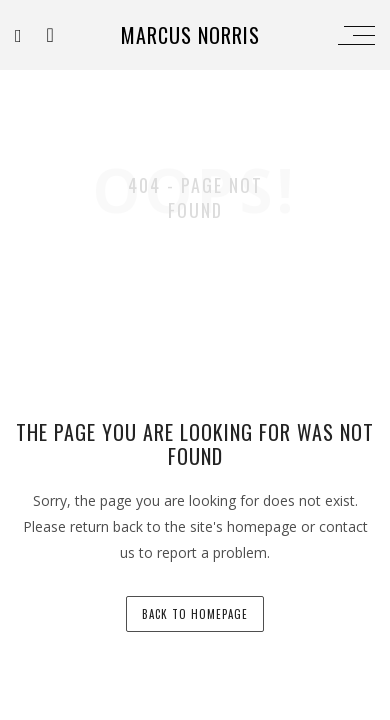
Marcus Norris (190, 35)
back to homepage (195, 614)
